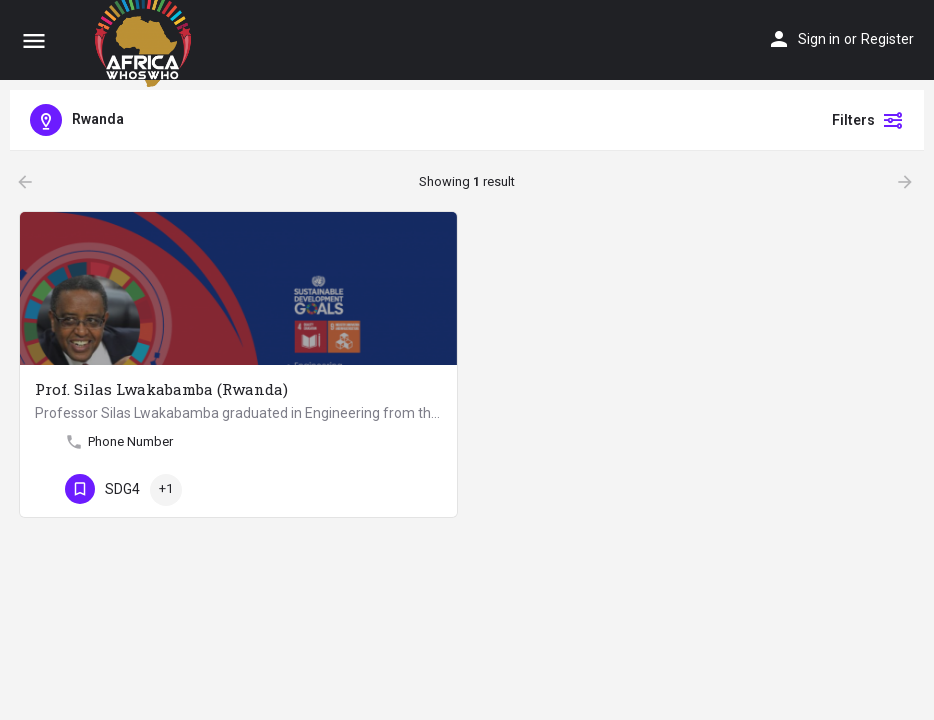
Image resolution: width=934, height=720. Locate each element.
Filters (868, 120)
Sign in (819, 39)
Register (887, 39)
